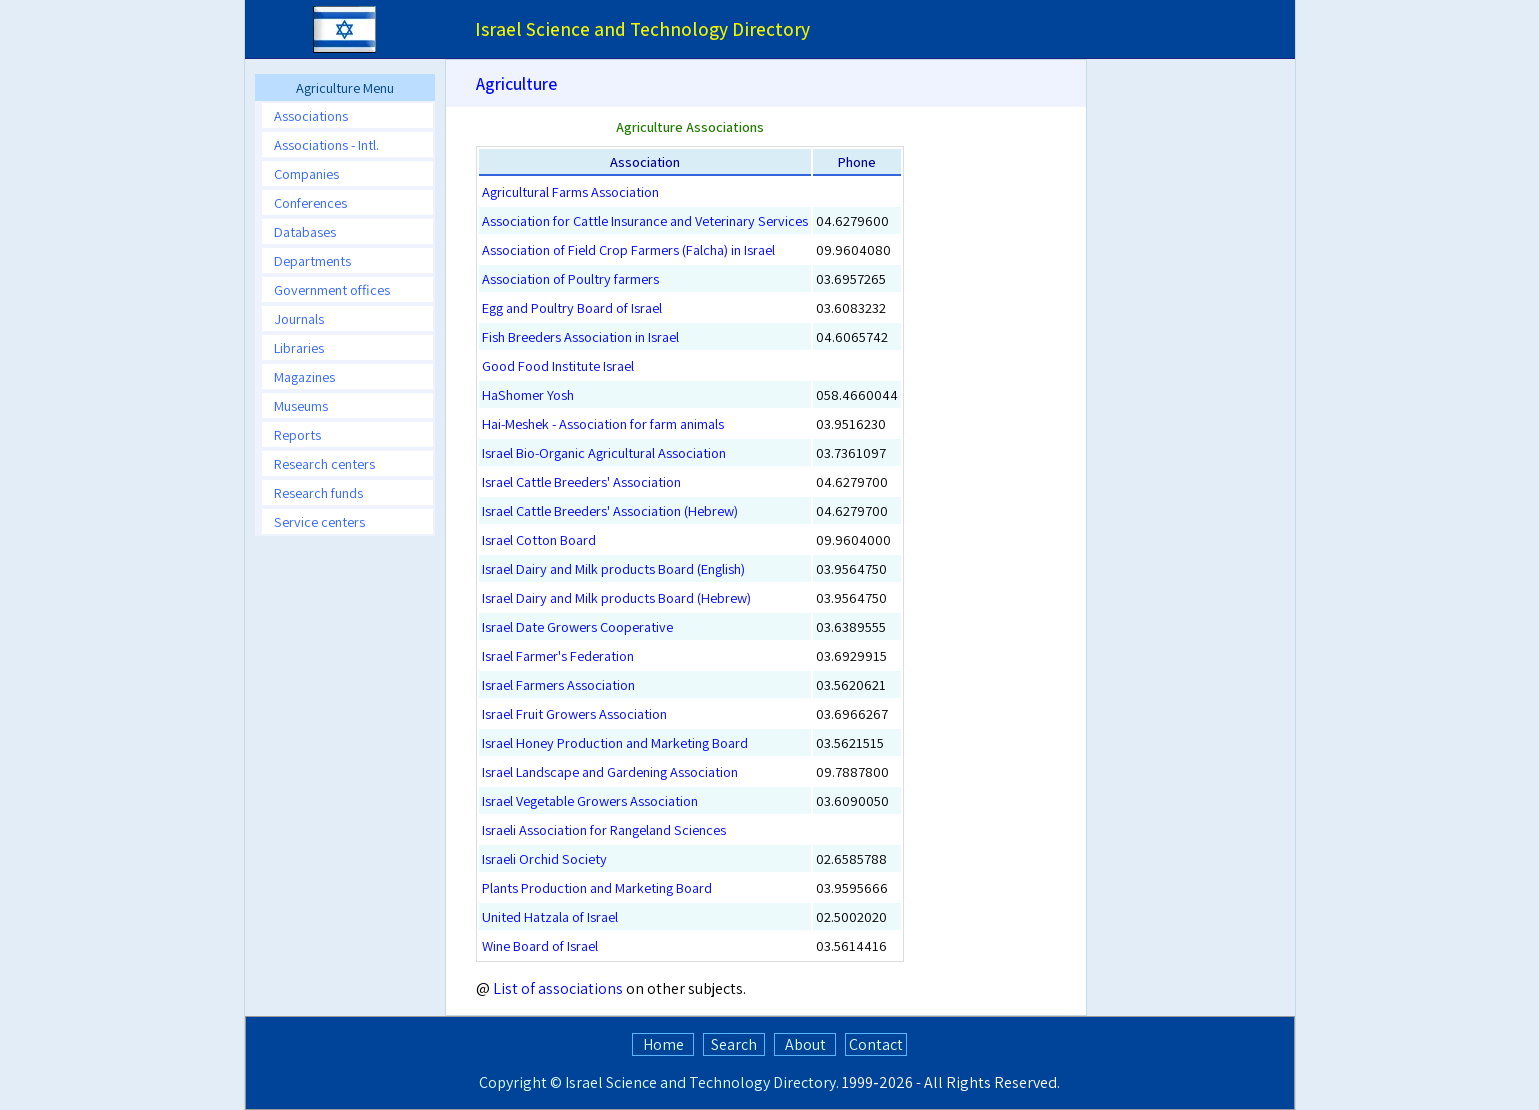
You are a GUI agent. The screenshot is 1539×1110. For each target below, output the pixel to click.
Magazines (304, 376)
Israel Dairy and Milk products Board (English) (613, 568)
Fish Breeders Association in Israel (580, 336)
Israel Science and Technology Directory (700, 1082)
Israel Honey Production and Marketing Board (615, 742)
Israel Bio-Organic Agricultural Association (604, 452)
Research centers (324, 463)
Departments (312, 260)
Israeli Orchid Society (544, 858)
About (805, 1044)
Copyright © (520, 1082)
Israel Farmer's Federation (558, 655)
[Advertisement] (1194, 414)
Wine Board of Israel (540, 945)
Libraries (299, 347)
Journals (299, 318)
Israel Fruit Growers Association (574, 713)
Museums (301, 405)
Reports (297, 434)
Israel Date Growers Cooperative (577, 626)
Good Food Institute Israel (558, 365)
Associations (311, 115)
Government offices (332, 289)
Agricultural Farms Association (570, 191)
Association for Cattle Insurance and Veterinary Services (645, 220)
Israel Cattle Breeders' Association (581, 481)
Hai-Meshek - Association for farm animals (603, 423)
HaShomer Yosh (528, 394)
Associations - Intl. (326, 144)
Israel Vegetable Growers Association (590, 800)
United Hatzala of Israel (550, 916)
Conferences (310, 202)
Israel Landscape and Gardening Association (610, 771)
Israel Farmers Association (558, 684)
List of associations (558, 988)
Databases (305, 231)
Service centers (319, 521)
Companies (306, 173)
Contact (876, 1044)
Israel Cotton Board (539, 539)
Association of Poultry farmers (570, 278)
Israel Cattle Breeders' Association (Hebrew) (610, 510)
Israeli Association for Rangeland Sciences (604, 829)
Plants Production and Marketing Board (597, 887)
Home (663, 1044)
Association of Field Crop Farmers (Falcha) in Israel (628, 249)
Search (734, 1044)
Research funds (318, 492)
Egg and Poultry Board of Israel (572, 307)
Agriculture (516, 83)
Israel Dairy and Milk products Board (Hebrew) (616, 597)
